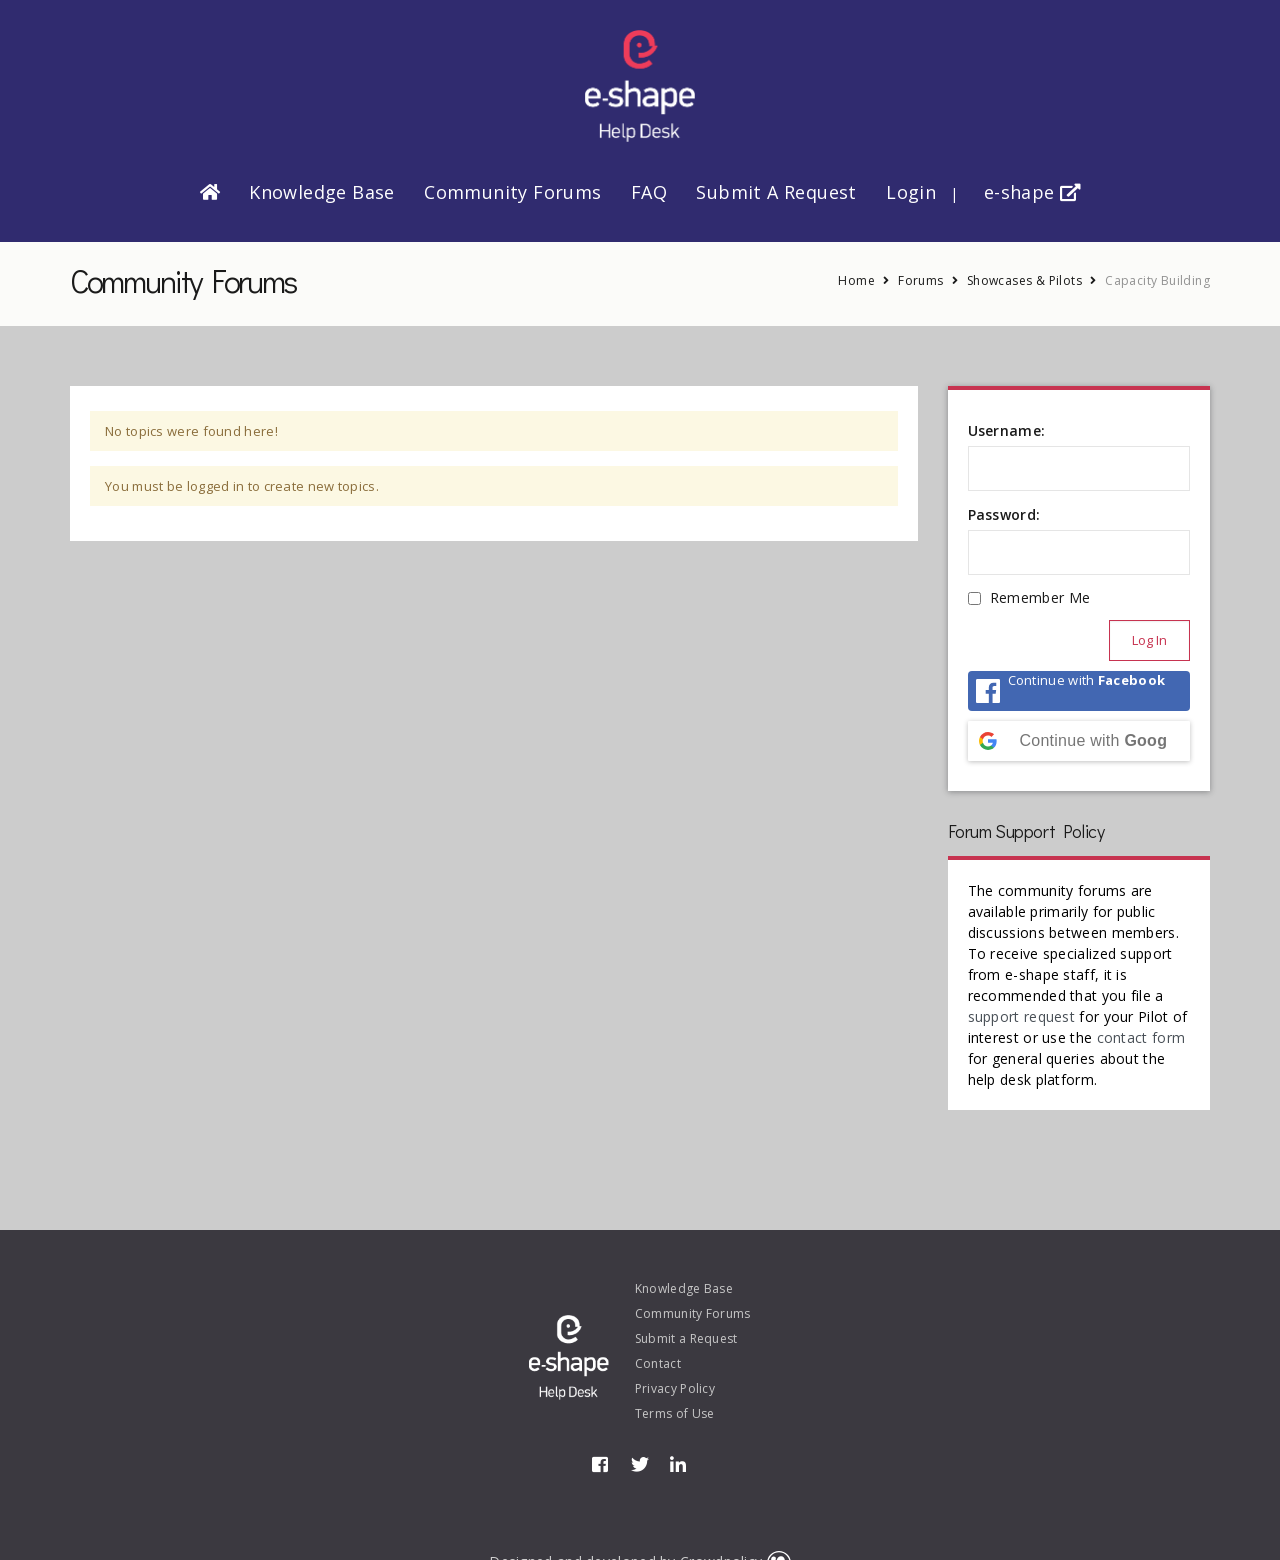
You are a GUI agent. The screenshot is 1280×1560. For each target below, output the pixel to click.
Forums (920, 280)
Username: (1007, 430)
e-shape (1032, 192)
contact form (1141, 1037)
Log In (1149, 640)
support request (1022, 1016)
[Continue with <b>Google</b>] (1079, 741)
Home (856, 280)
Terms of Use (675, 1413)
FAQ (649, 192)
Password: (1004, 514)
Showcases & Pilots (1024, 280)
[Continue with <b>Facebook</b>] (1079, 691)
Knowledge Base (322, 192)
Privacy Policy (675, 1388)
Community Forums (512, 192)
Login (911, 192)
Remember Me (1040, 597)
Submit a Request (776, 192)
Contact (658, 1363)
